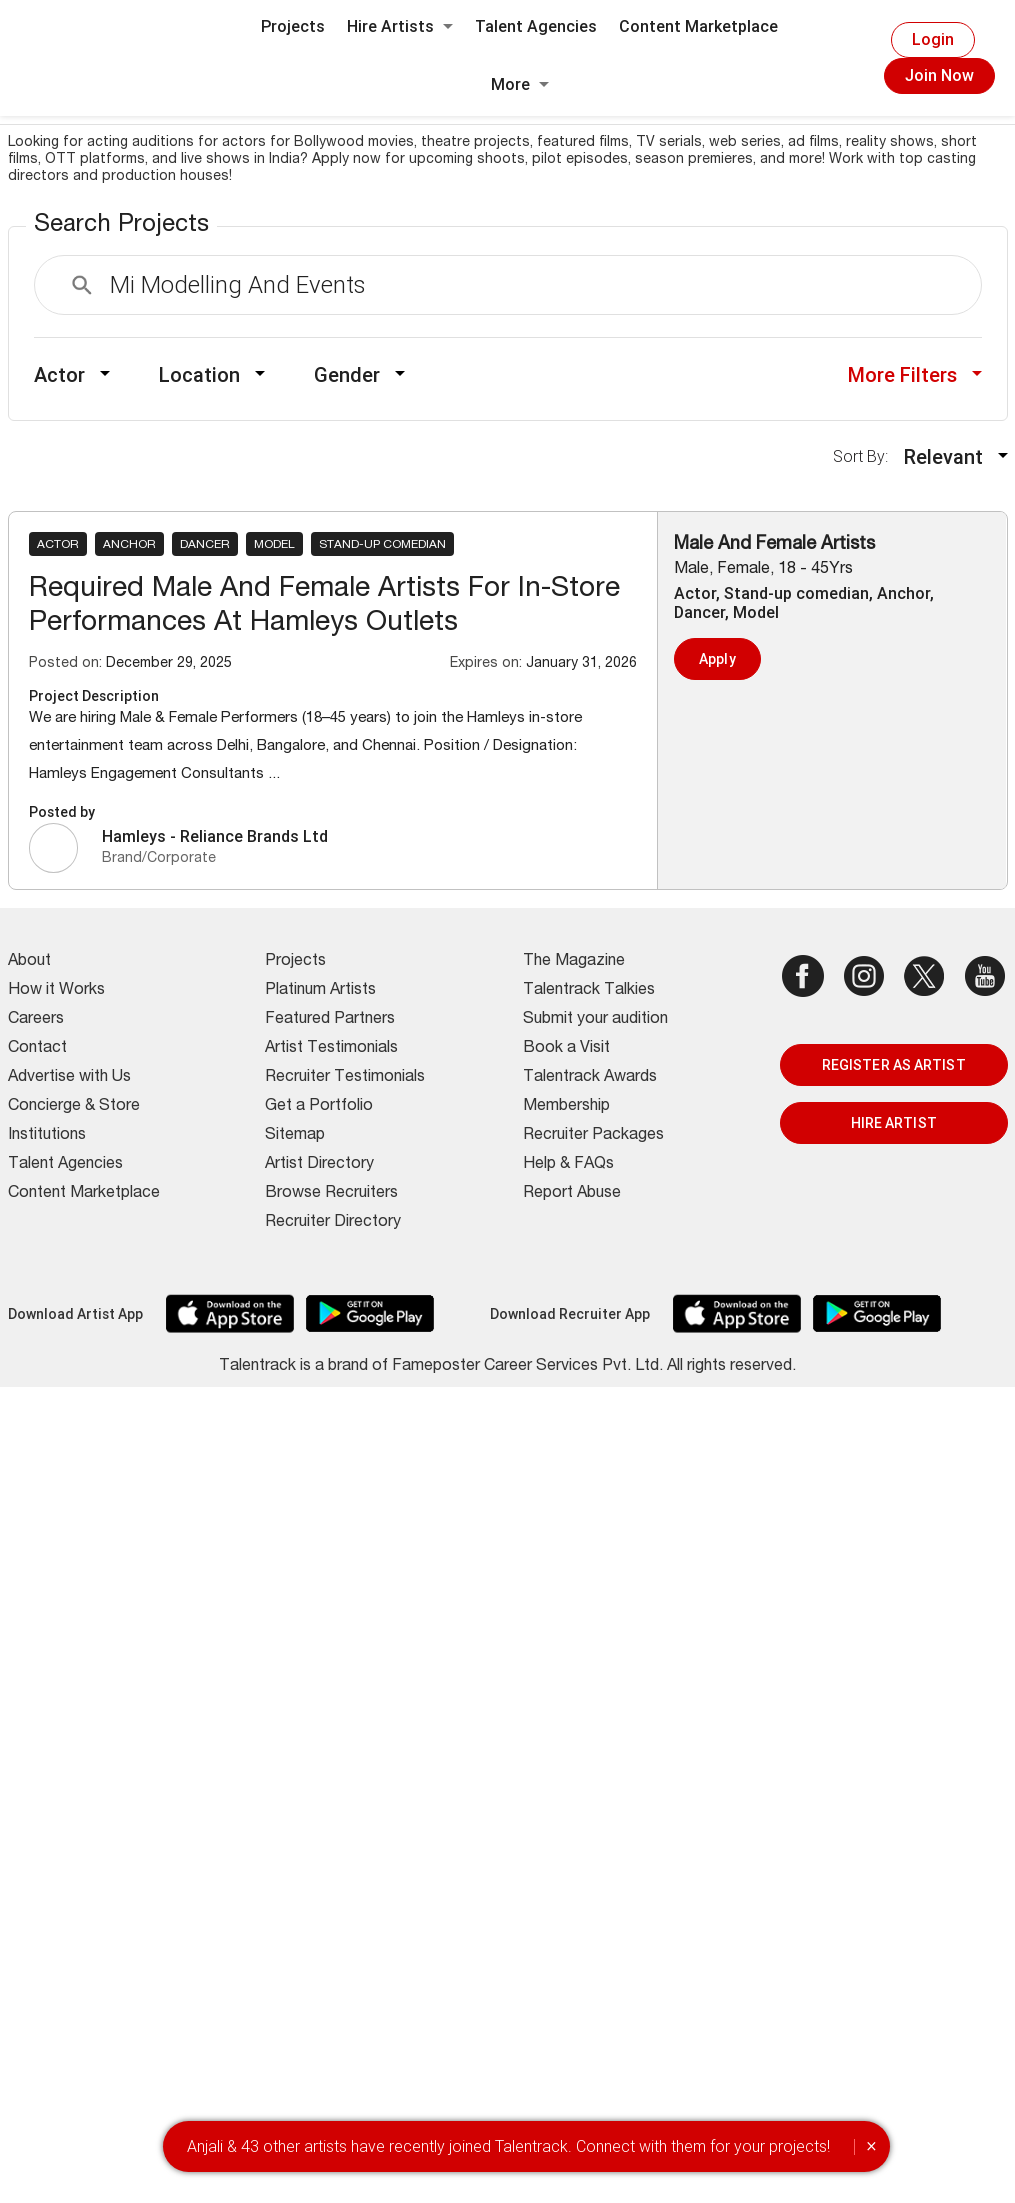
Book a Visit (566, 1049)
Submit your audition (595, 1020)
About (29, 962)
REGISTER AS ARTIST (894, 1065)
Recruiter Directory (333, 1223)
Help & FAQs (568, 1165)
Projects (293, 26)
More (520, 84)
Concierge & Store (74, 1107)
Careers (36, 1020)
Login (933, 39)
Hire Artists (400, 26)
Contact (37, 1049)
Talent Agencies (536, 26)
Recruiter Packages (593, 1136)
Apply (717, 659)
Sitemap (295, 1136)
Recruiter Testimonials (345, 1078)
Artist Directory (319, 1165)
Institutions (47, 1136)
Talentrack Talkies (589, 991)
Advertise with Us (69, 1078)
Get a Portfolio (319, 1107)
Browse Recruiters (331, 1194)
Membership (566, 1107)
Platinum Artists (320, 991)
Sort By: (866, 456)
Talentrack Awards (590, 1078)
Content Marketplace (698, 26)
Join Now (939, 75)
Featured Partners (330, 1020)
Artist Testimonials (331, 1049)
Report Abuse (572, 1194)
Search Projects (121, 226)
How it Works (56, 991)
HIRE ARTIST (894, 1123)
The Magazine (574, 962)
